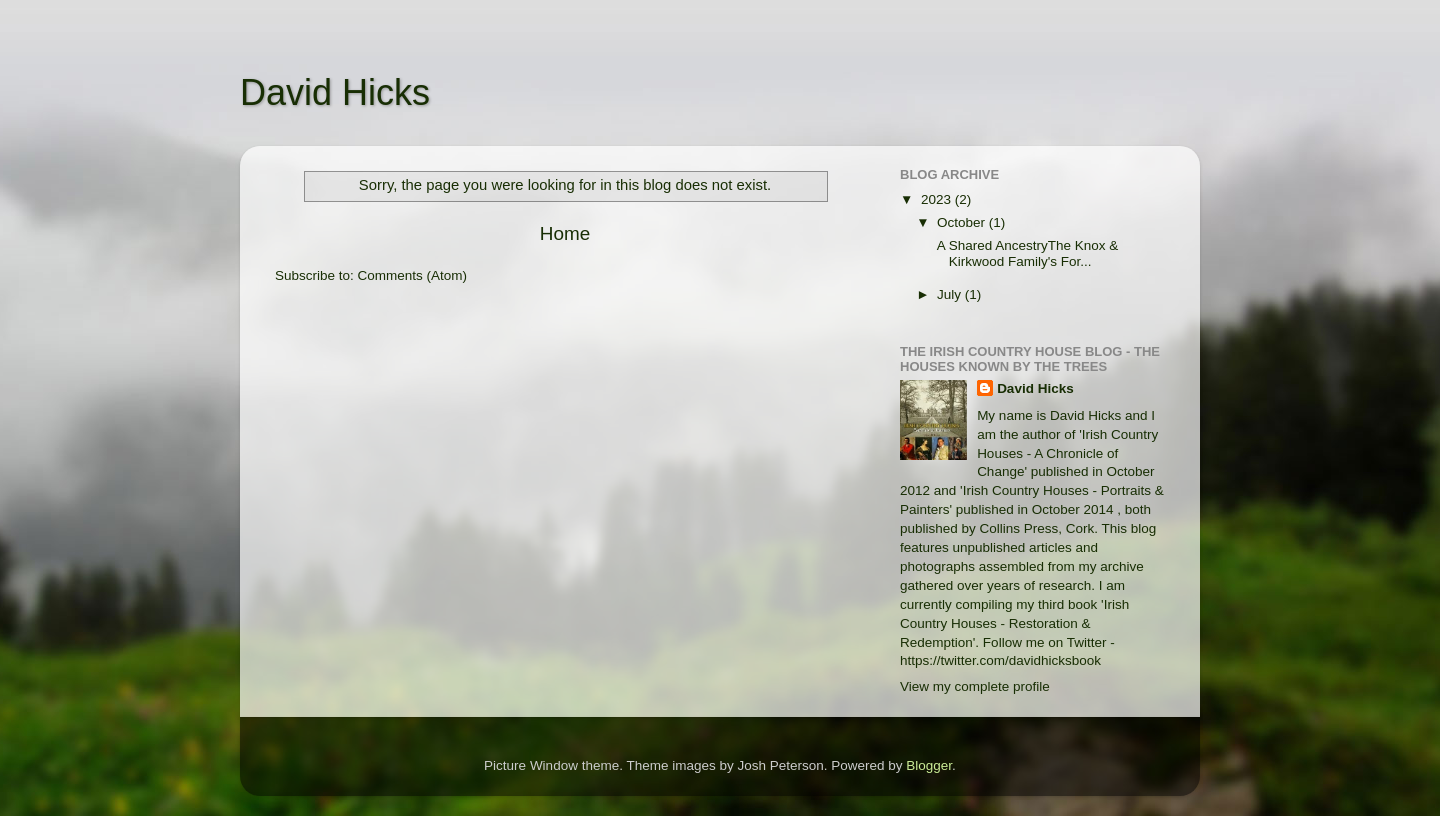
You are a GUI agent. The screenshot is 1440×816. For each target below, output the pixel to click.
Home (565, 233)
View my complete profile (975, 686)
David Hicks (335, 92)
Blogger (929, 765)
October (963, 222)
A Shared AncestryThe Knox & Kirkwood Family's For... (1026, 253)
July (951, 294)
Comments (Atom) (413, 275)
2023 (938, 199)
